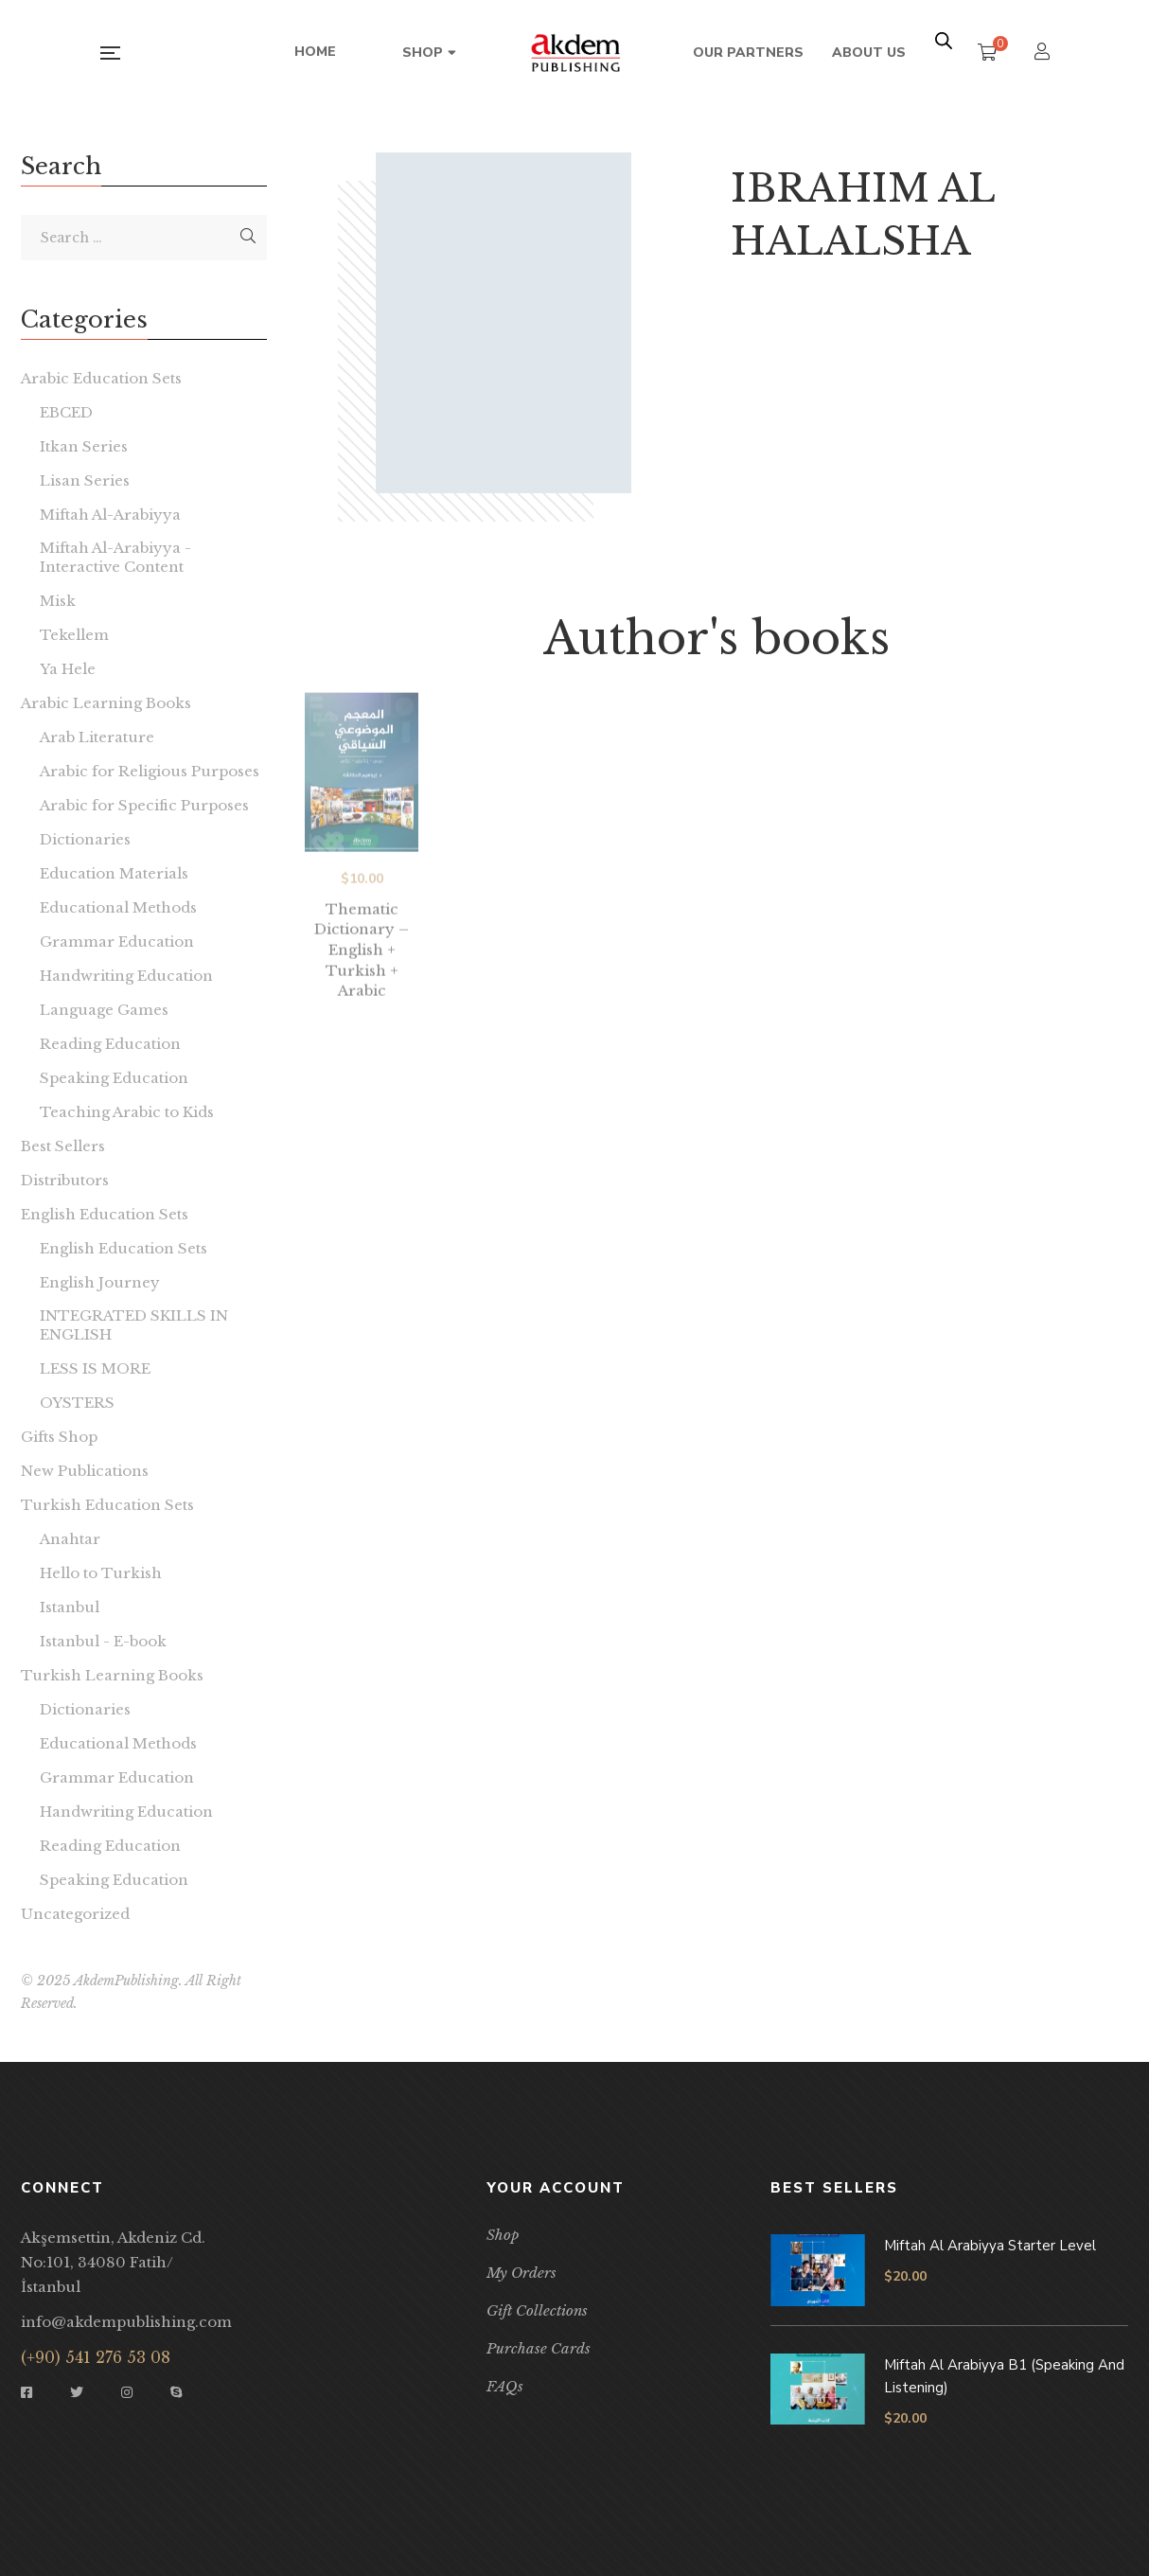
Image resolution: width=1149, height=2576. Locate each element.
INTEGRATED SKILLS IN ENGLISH (134, 1324)
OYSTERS (77, 1403)
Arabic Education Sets (101, 378)
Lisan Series (85, 480)
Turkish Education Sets (107, 1505)
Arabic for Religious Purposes (149, 771)
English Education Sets (104, 1214)
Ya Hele (68, 669)
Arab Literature (97, 737)
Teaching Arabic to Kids (127, 1112)
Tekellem (74, 635)
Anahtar (70, 1539)
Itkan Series (84, 446)
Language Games (104, 1010)
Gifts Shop (59, 1437)
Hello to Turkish (101, 1573)
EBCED (66, 412)
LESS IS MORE (95, 1368)
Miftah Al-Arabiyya (110, 515)
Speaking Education (114, 1078)
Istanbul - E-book (103, 1641)
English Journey (100, 1282)
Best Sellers (63, 1146)
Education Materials (114, 873)
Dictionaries (85, 839)
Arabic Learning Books (106, 703)
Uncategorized (75, 1914)
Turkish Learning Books (112, 1675)
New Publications (85, 1471)
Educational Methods (118, 907)
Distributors (65, 1180)
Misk (58, 601)
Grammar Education (117, 941)
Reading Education (110, 1044)
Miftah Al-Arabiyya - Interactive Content (115, 557)
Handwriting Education (126, 976)
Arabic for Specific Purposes (144, 805)
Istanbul (69, 1607)
